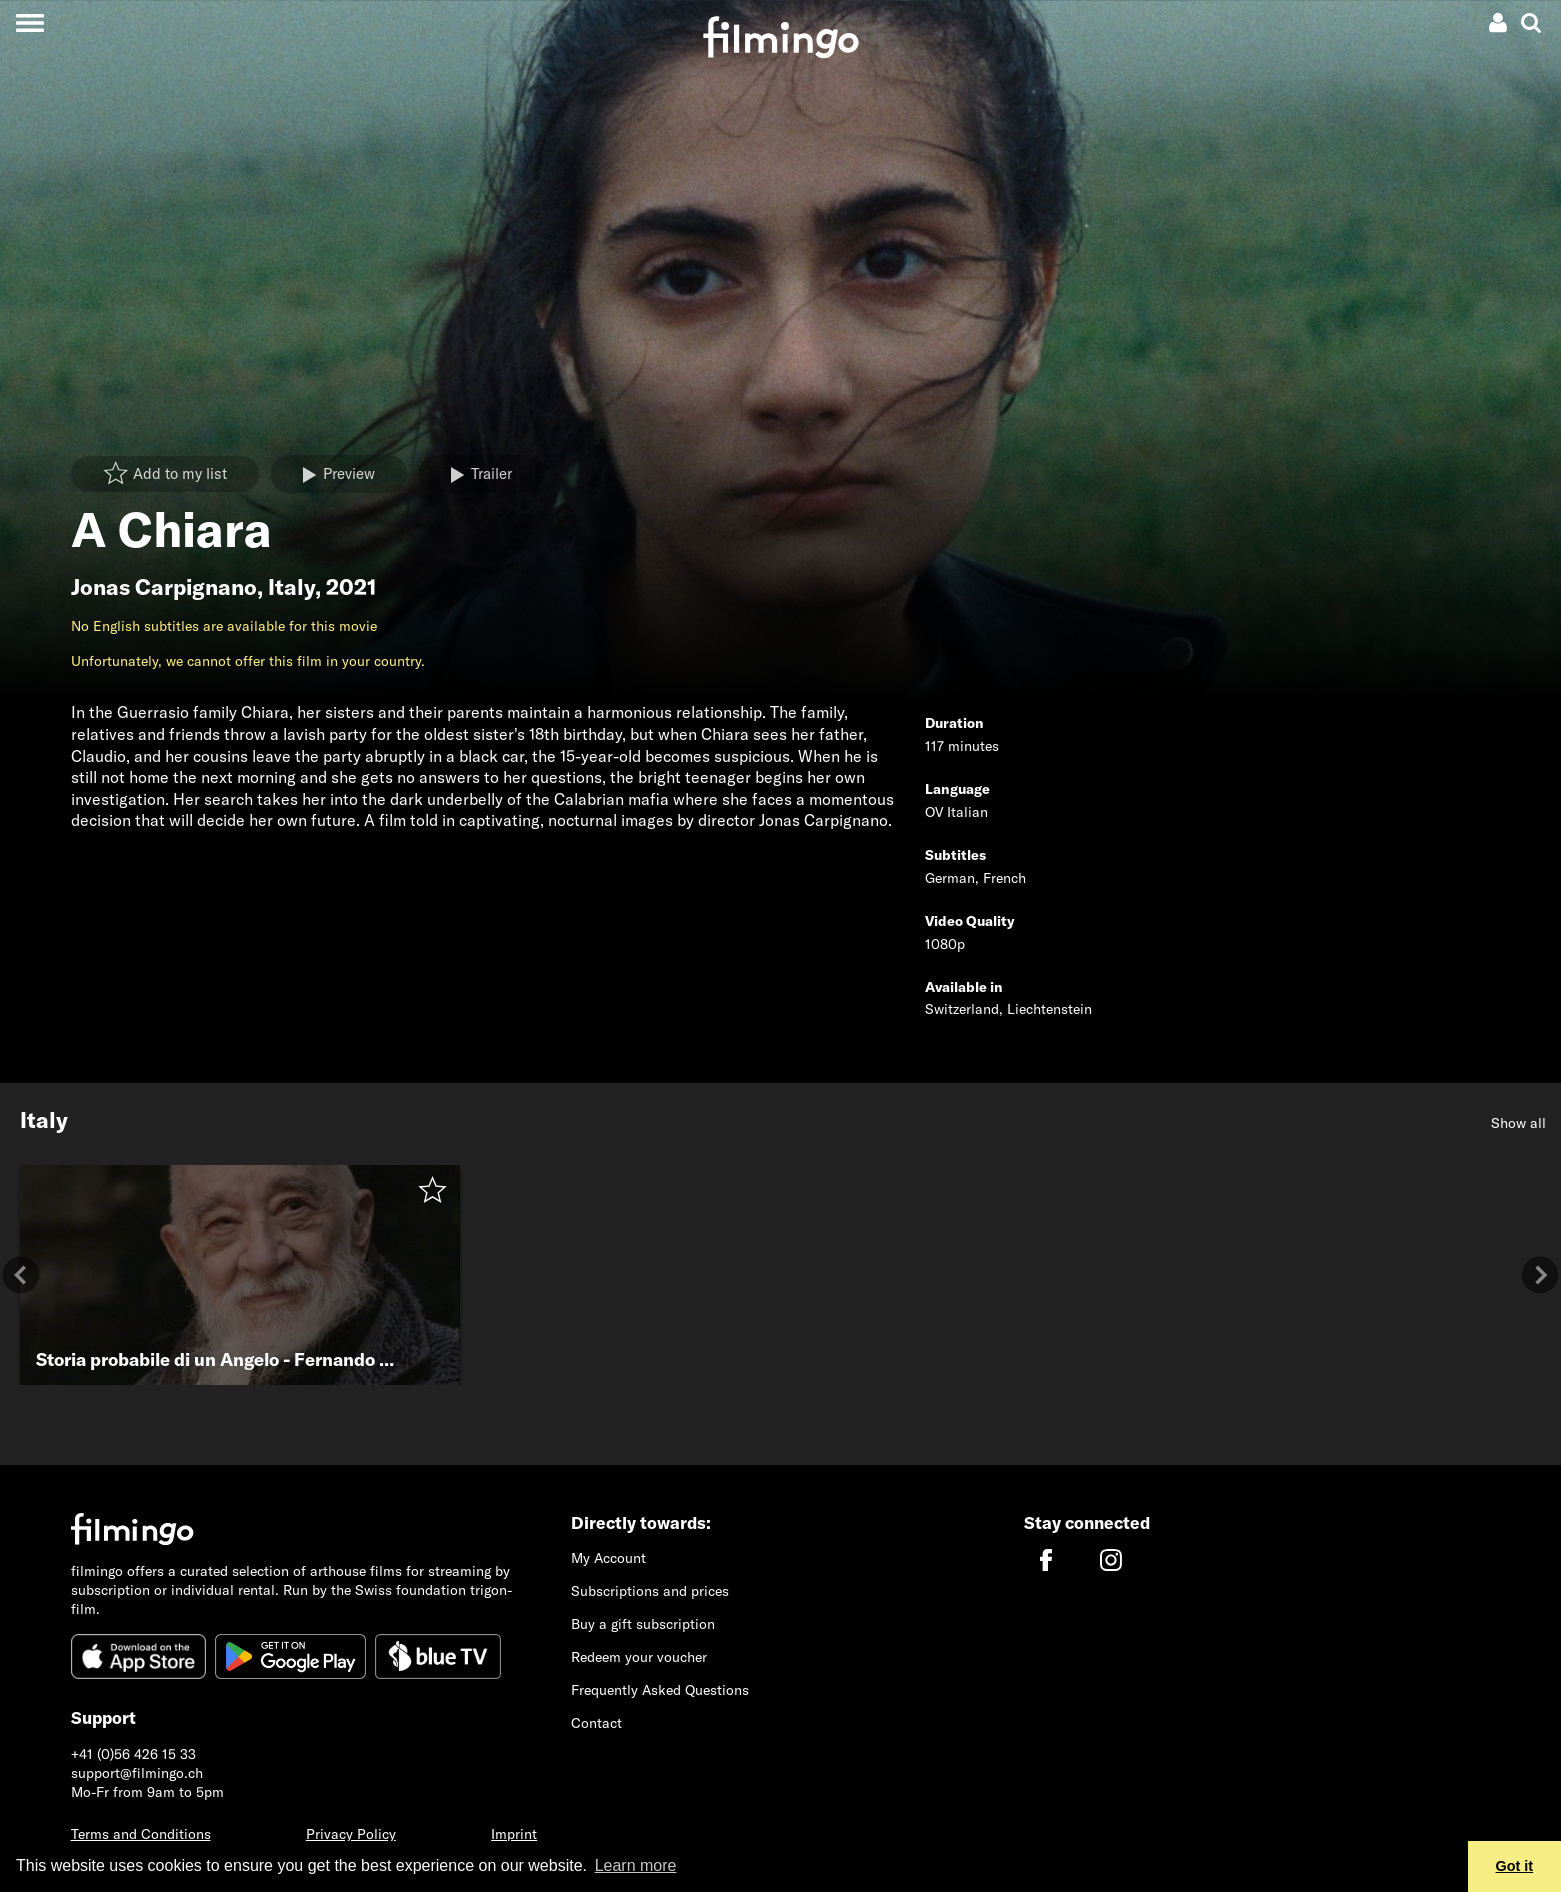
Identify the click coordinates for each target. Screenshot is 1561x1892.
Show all (1518, 1123)
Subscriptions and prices (650, 1591)
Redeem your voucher (639, 1657)
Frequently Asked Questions (660, 1690)
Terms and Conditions (141, 1834)
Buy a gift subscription (643, 1624)
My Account (608, 1558)
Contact (596, 1723)
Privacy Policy (351, 1834)
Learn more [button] (636, 1865)
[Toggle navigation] (29, 22)
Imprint (514, 1834)
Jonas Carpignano (164, 587)
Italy (291, 587)
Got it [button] (1515, 1866)
